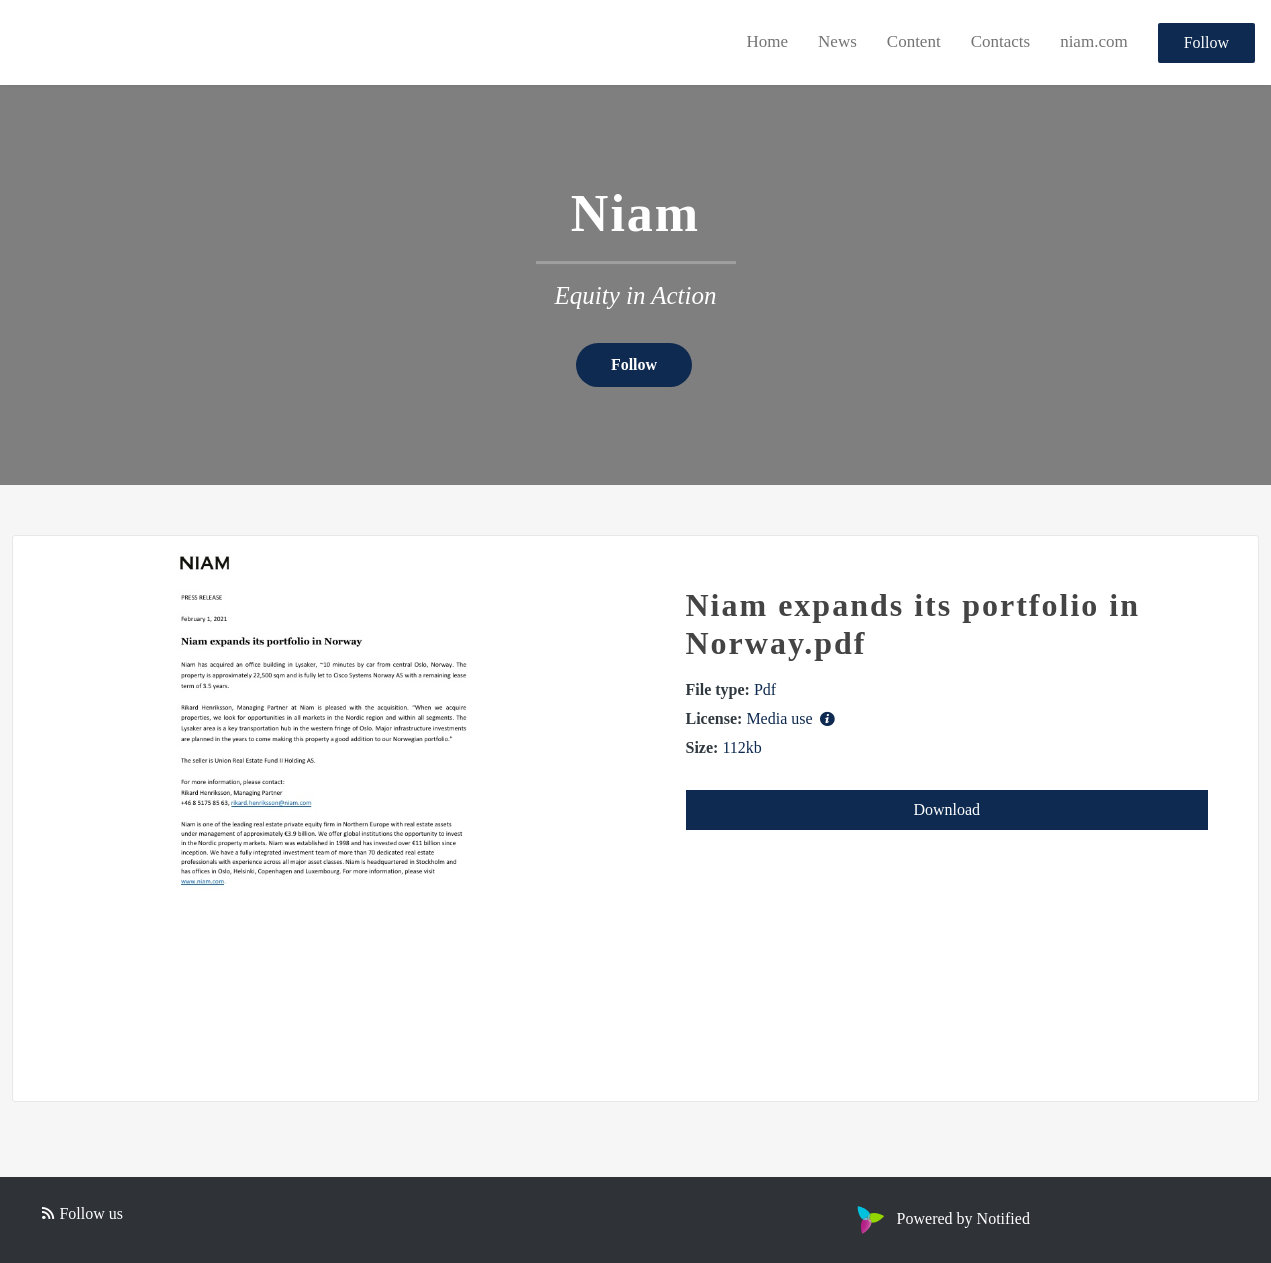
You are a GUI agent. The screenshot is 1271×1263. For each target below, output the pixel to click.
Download (946, 809)
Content (914, 41)
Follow (1206, 42)
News (837, 41)
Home (768, 41)
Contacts (1001, 41)
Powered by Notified (941, 1218)
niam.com (1094, 41)
